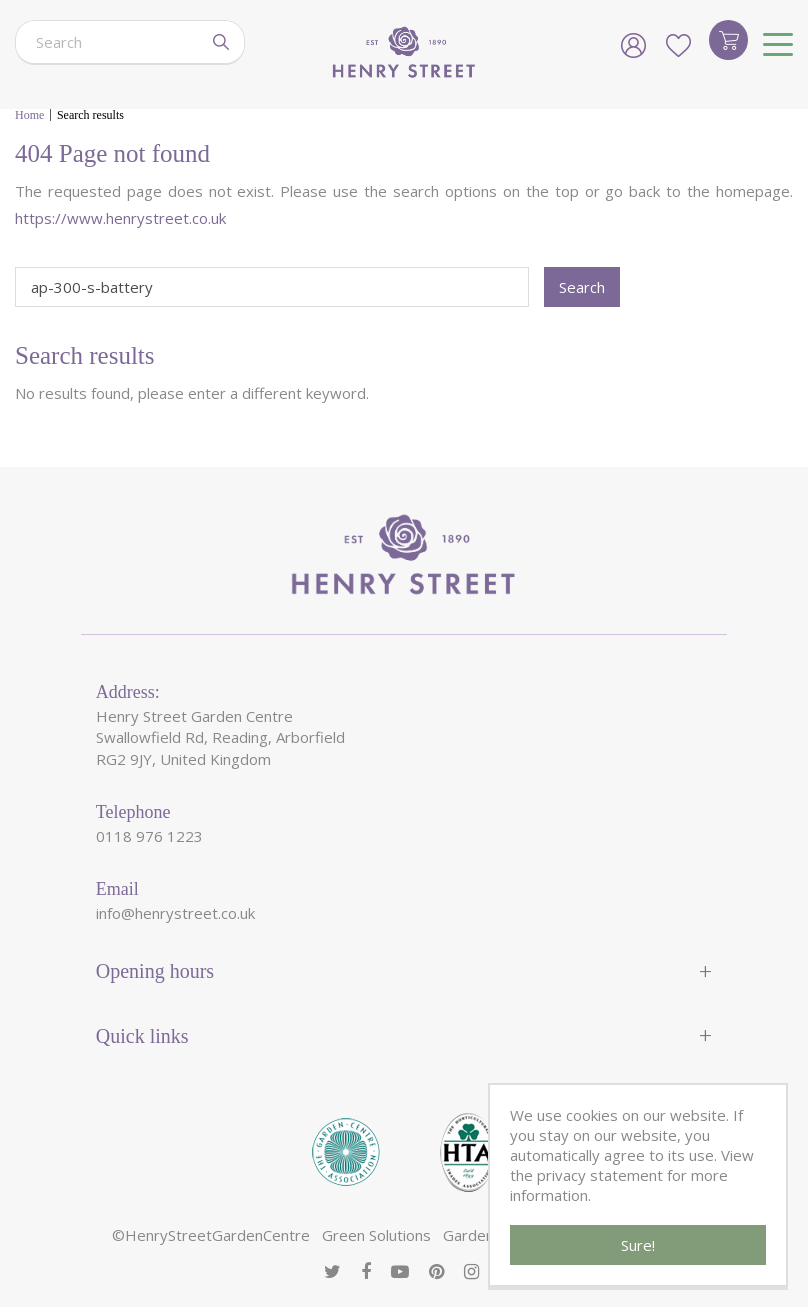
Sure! (638, 1245)
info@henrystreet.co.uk (175, 913)
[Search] (107, 42)
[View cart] (728, 40)
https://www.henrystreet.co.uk (120, 218)
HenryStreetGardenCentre (217, 1235)
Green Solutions (376, 1235)
